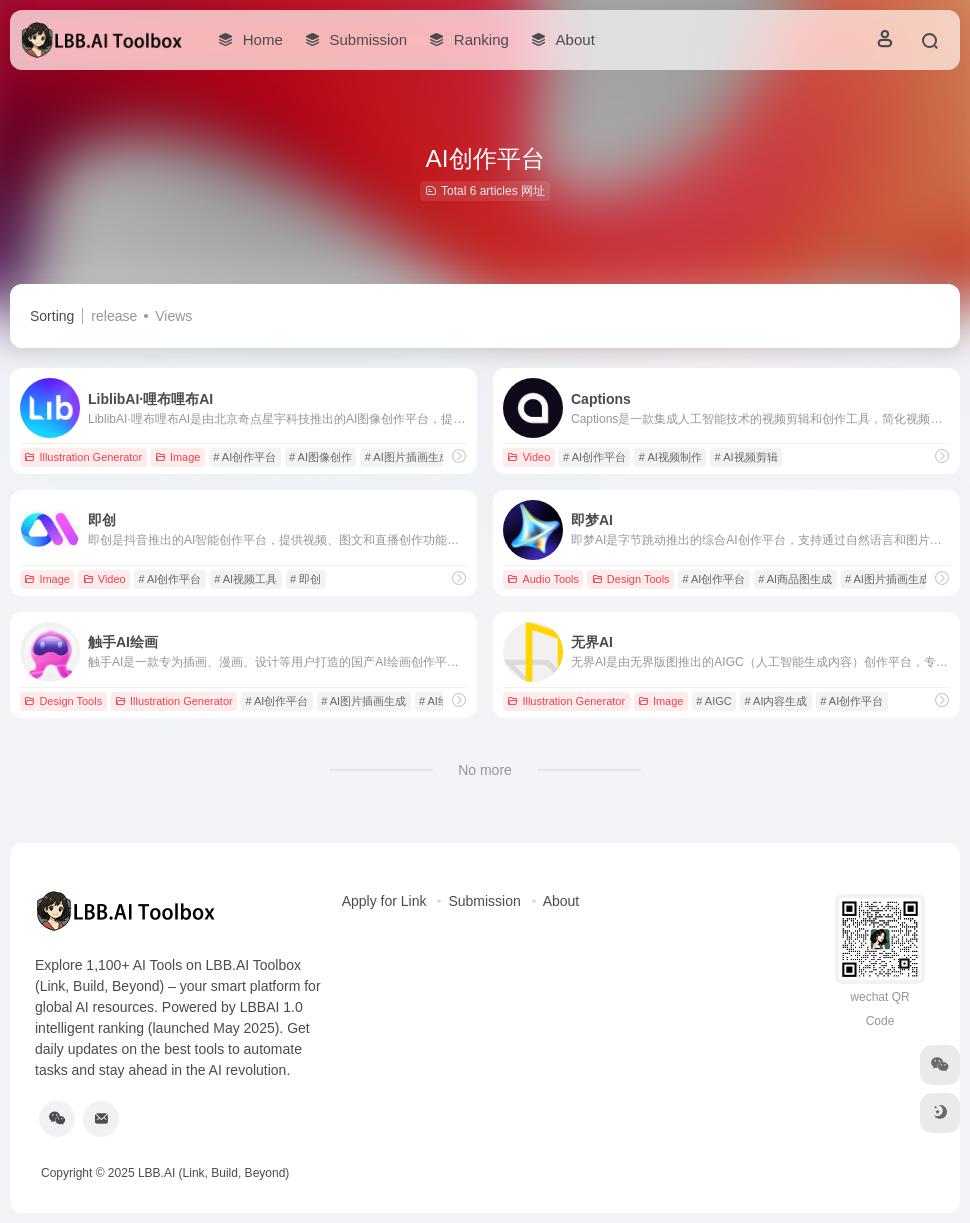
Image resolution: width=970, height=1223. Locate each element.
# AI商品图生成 (795, 579)
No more (485, 770)
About (561, 901)
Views (173, 316)
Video (528, 457)
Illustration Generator (83, 457)
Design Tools (631, 579)
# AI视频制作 (670, 457)
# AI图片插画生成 (407, 457)
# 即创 (305, 579)
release (114, 316)
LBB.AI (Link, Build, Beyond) (213, 1173)
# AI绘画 (439, 701)
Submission (484, 901)
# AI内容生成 (776, 701)
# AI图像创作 (320, 457)
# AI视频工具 (245, 579)
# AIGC (713, 701)
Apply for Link (384, 901)
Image (178, 457)
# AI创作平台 (244, 457)
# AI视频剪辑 (746, 457)
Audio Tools (543, 579)
